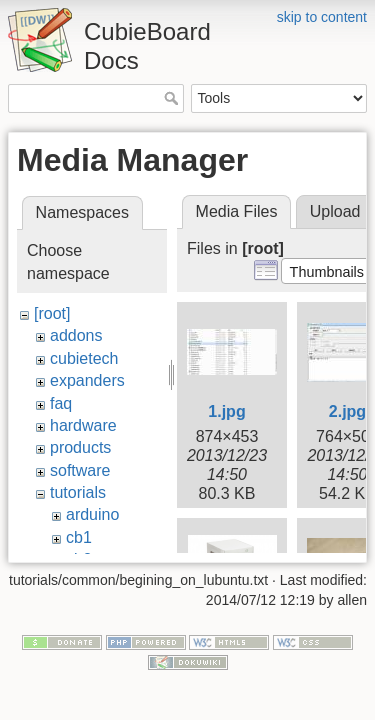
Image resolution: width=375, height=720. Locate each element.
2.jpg (347, 411)
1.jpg (226, 411)
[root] (52, 313)
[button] (326, 271)
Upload (335, 211)
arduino (92, 514)
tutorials (78, 492)
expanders (87, 380)
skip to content (322, 17)
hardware (83, 425)
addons (76, 335)
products (80, 447)
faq (61, 403)
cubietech (84, 358)
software (80, 470)
